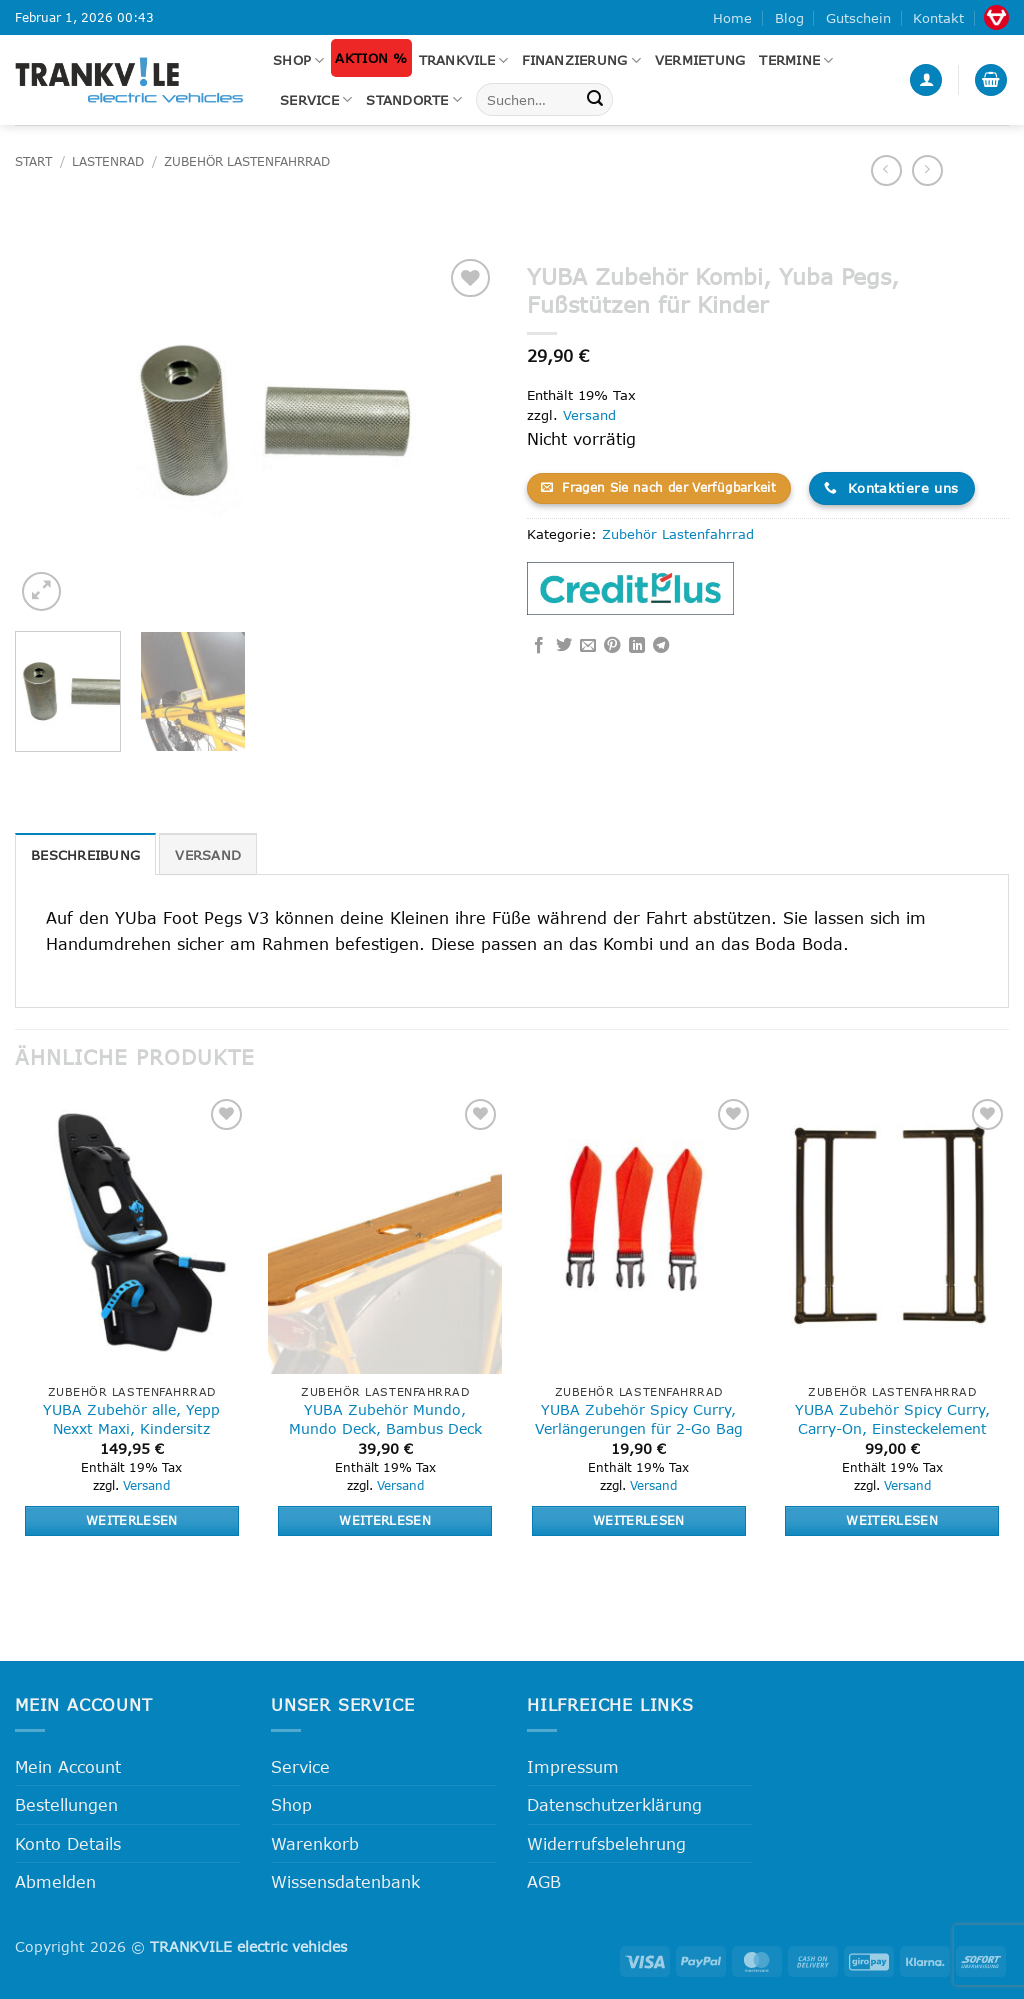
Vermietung (700, 60)
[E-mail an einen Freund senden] (588, 646)
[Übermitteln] (595, 100)
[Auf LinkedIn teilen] (637, 646)
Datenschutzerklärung (614, 1804)
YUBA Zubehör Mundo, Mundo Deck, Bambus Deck (385, 1419)
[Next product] (886, 170)
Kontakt (938, 18)
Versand (589, 415)
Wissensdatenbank (345, 1881)
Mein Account (68, 1766)
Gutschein (858, 18)
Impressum (573, 1766)
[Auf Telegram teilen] (661, 646)
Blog (789, 18)
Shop (298, 60)
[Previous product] (927, 170)
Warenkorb (315, 1843)
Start (33, 161)
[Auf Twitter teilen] (564, 646)
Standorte (414, 99)
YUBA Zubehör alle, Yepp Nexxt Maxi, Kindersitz (131, 1419)
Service (316, 99)
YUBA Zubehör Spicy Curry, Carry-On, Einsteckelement (892, 1419)
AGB (544, 1881)
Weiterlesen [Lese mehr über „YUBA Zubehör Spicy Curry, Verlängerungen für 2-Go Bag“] (639, 1520)
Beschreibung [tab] (85, 855)
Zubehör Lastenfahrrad (247, 161)
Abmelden (55, 1881)
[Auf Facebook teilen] (539, 646)
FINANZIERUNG (581, 60)
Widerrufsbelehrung (606, 1843)
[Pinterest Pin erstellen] (612, 646)
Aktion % (371, 58)
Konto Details (68, 1843)
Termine (796, 60)
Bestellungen (66, 1804)
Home (732, 18)
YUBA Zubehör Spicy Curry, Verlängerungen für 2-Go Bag (639, 1419)
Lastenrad (108, 161)
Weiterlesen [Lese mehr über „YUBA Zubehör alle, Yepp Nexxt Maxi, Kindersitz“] (132, 1520)
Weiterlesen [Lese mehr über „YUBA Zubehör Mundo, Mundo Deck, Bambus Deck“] (385, 1520)
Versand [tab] (208, 855)
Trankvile (464, 60)
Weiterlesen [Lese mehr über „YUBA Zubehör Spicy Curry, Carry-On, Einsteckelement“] (892, 1520)
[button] (926, 80)
